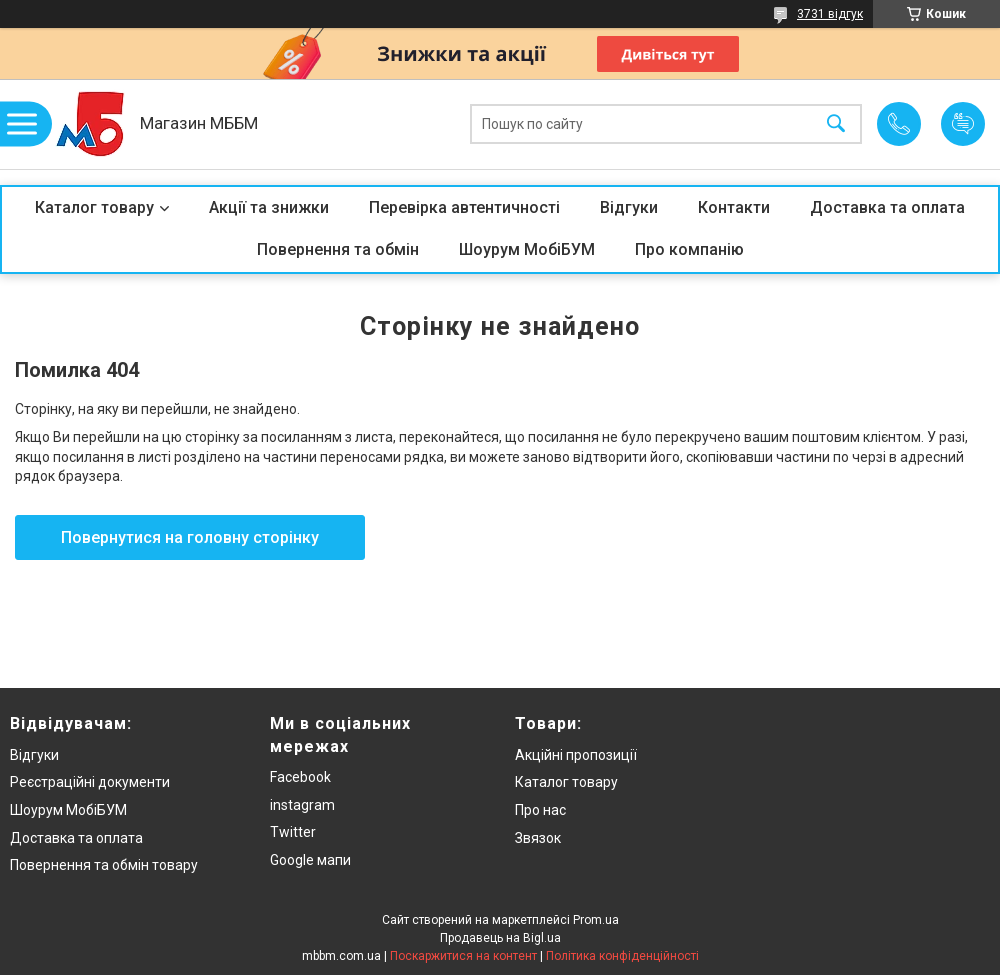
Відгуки (629, 207)
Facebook (300, 777)
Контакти (734, 207)
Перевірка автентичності (464, 207)
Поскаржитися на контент (463, 956)
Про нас (540, 810)
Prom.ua (596, 920)
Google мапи (310, 860)
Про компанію (689, 249)
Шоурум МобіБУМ (527, 249)
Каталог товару (94, 207)
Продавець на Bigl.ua (500, 938)
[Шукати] (836, 124)
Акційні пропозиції (576, 755)
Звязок (538, 838)
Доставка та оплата (887, 207)
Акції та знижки (269, 207)
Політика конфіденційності (622, 956)
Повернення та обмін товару (104, 865)
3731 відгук (830, 14)
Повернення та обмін (338, 249)
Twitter (293, 832)
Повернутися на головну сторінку (190, 537)
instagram (302, 805)
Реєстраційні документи (90, 782)
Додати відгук (963, 124)
